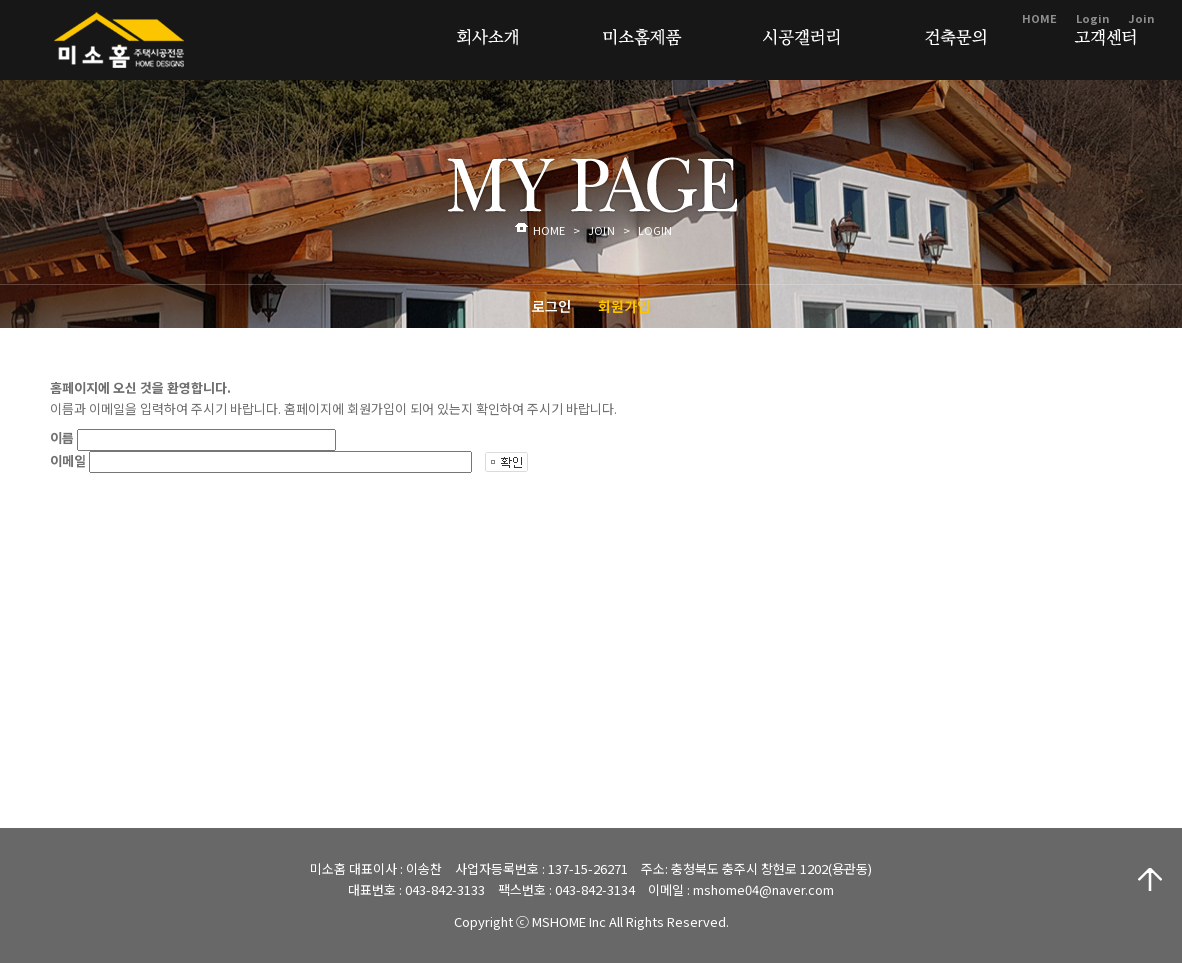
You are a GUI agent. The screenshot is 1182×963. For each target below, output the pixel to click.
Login (1092, 18)
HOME (1039, 18)
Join (1141, 18)
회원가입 (624, 306)
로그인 (551, 306)
